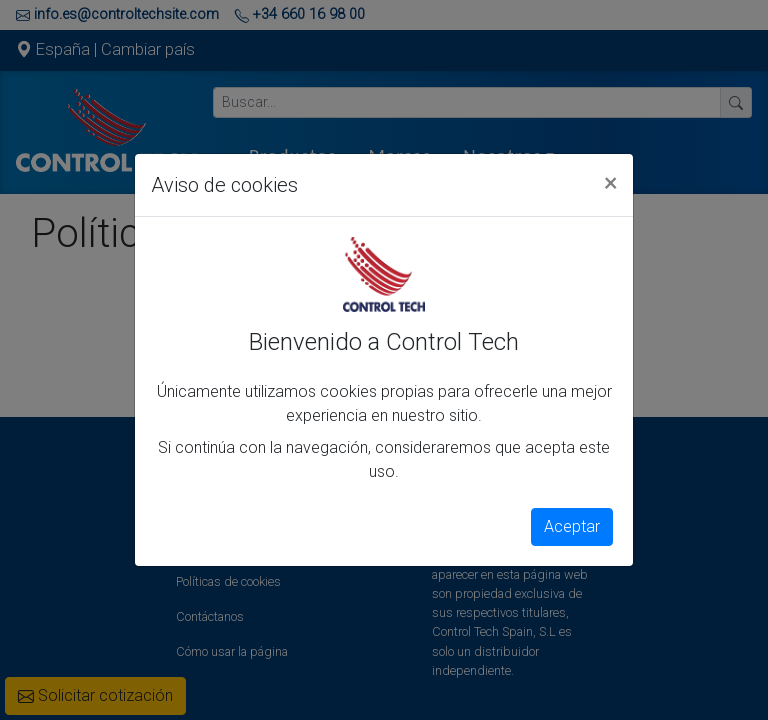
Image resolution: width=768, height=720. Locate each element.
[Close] (610, 182)
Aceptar (572, 526)
